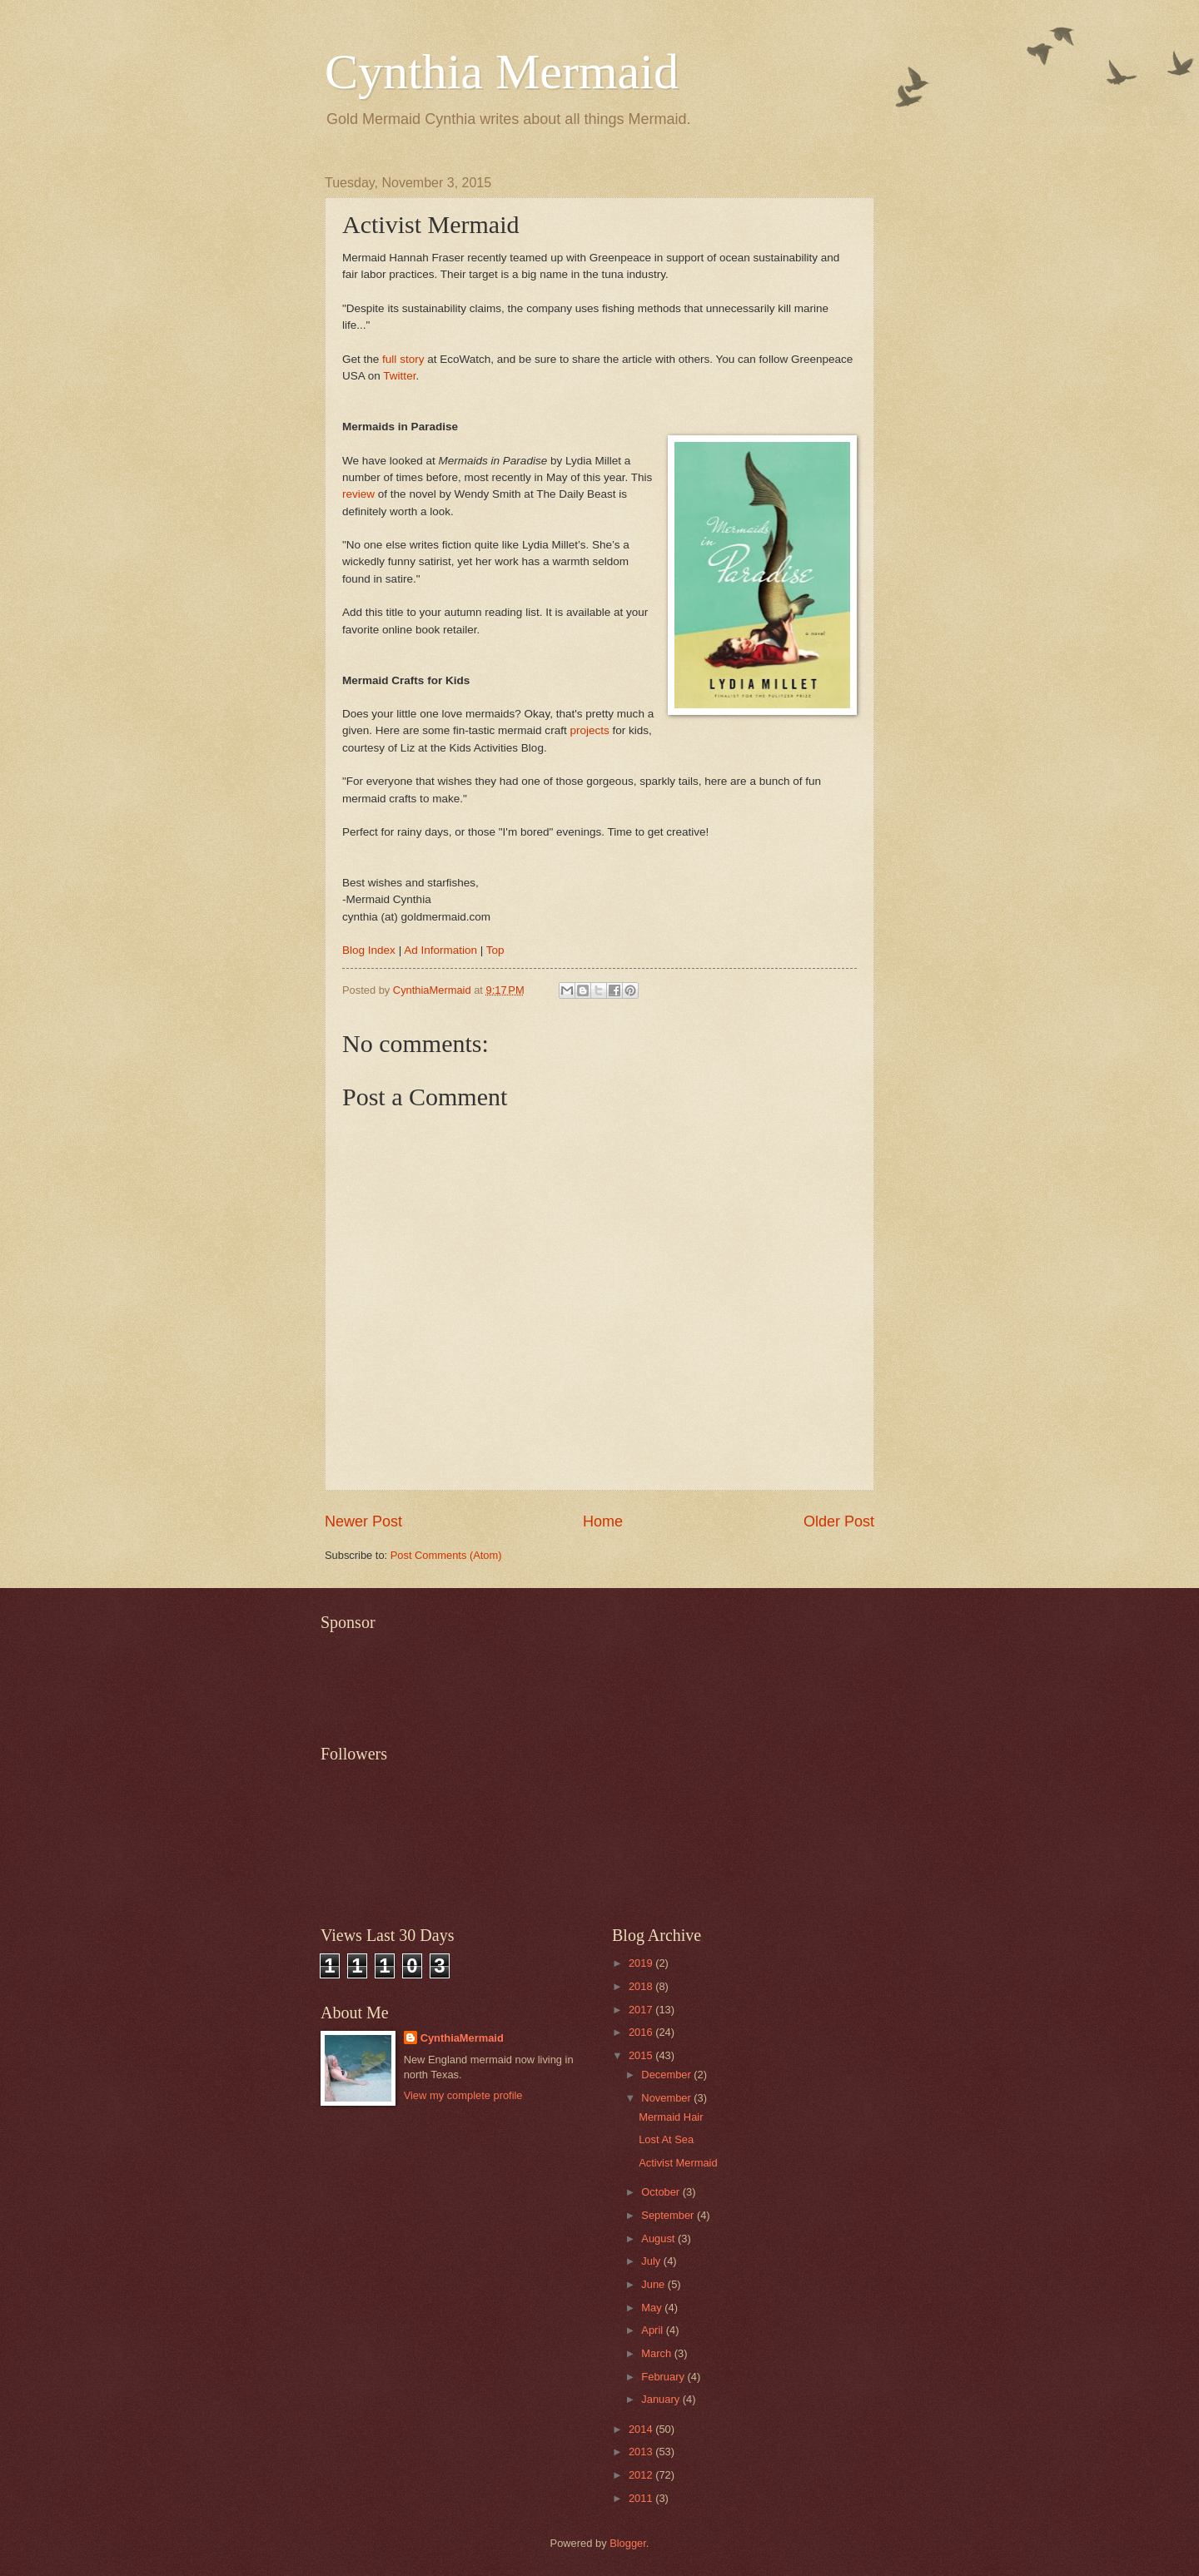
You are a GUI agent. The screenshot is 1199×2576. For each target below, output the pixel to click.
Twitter (399, 376)
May (652, 2307)
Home (603, 1521)
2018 (642, 1986)
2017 (642, 2009)
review (358, 494)
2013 (642, 2451)
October (661, 2192)
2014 (642, 2429)
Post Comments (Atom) (446, 1555)
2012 (642, 2475)
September (669, 2215)
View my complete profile (463, 2095)
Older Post (838, 1521)
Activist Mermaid (678, 2163)
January (661, 2399)
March (657, 2353)
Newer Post (363, 1521)
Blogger (627, 2543)
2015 (642, 2055)
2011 (642, 2498)
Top (495, 950)
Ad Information (440, 950)
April (653, 2330)
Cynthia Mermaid (502, 71)
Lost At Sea (666, 2139)
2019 (642, 1963)
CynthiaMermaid (462, 2038)
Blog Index (369, 950)
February (664, 2376)
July (652, 2261)
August (659, 2238)
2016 (642, 2032)
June (654, 2284)
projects (589, 730)
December (667, 2074)
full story (403, 359)
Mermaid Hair (671, 2117)
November (667, 2098)
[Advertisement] (624, 1677)
